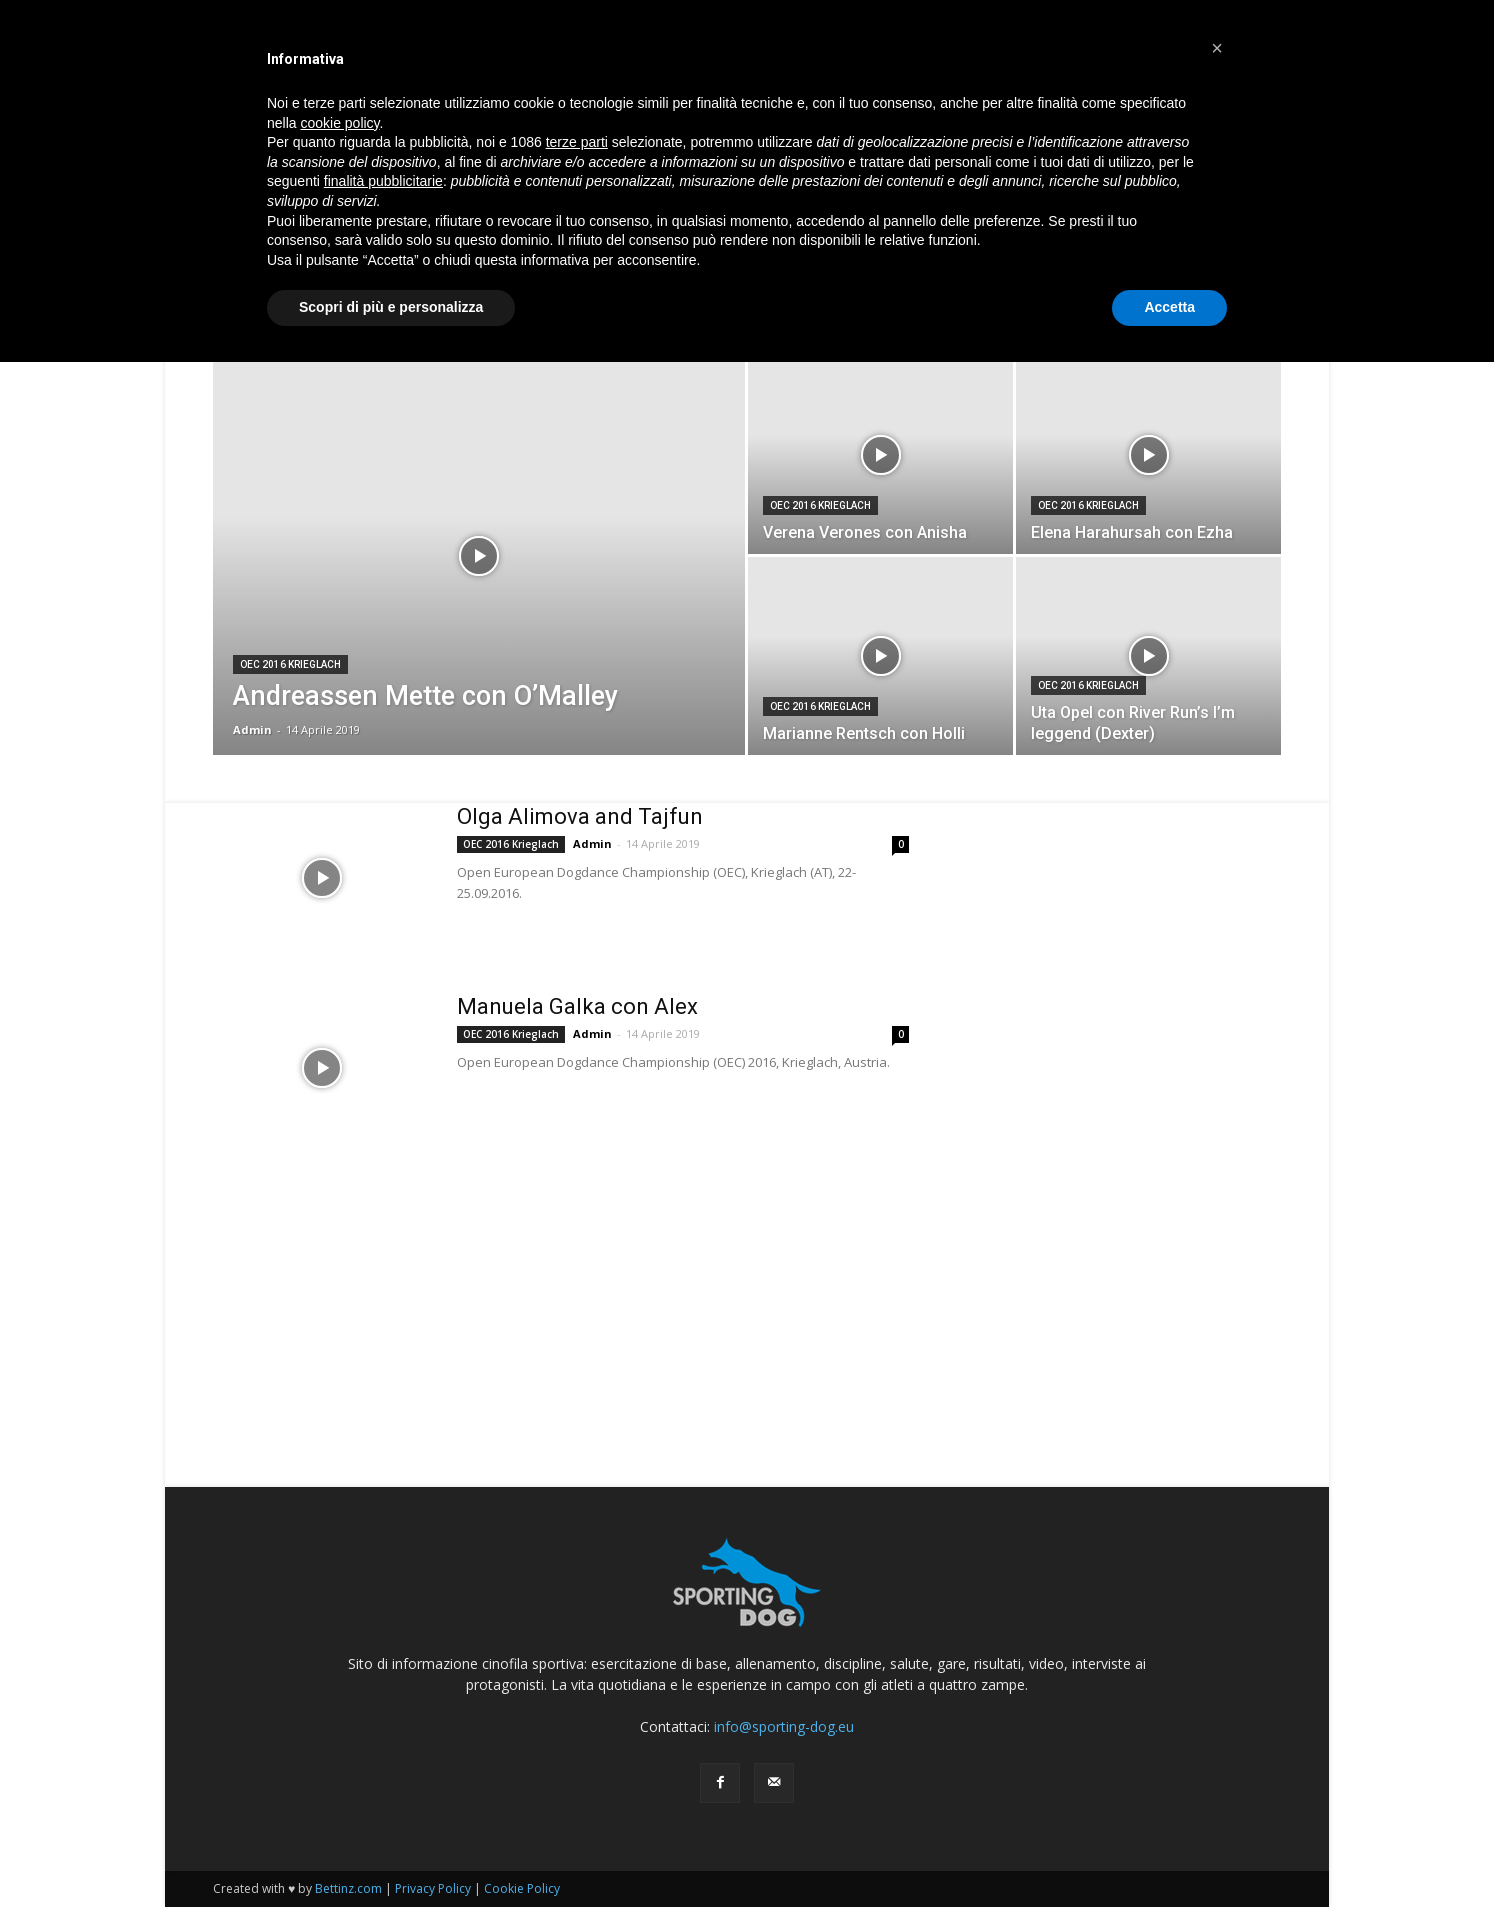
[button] (1217, 48)
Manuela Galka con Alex (577, 1006)
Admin (252, 729)
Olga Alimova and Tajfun (580, 816)
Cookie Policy (522, 1888)
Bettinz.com (348, 1888)
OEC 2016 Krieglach (290, 664)
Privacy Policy (433, 1888)
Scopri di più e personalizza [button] (391, 307)
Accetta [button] (1169, 307)
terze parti (577, 142)
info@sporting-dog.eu (784, 1726)
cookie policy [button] (339, 123)
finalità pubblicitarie (383, 181)
